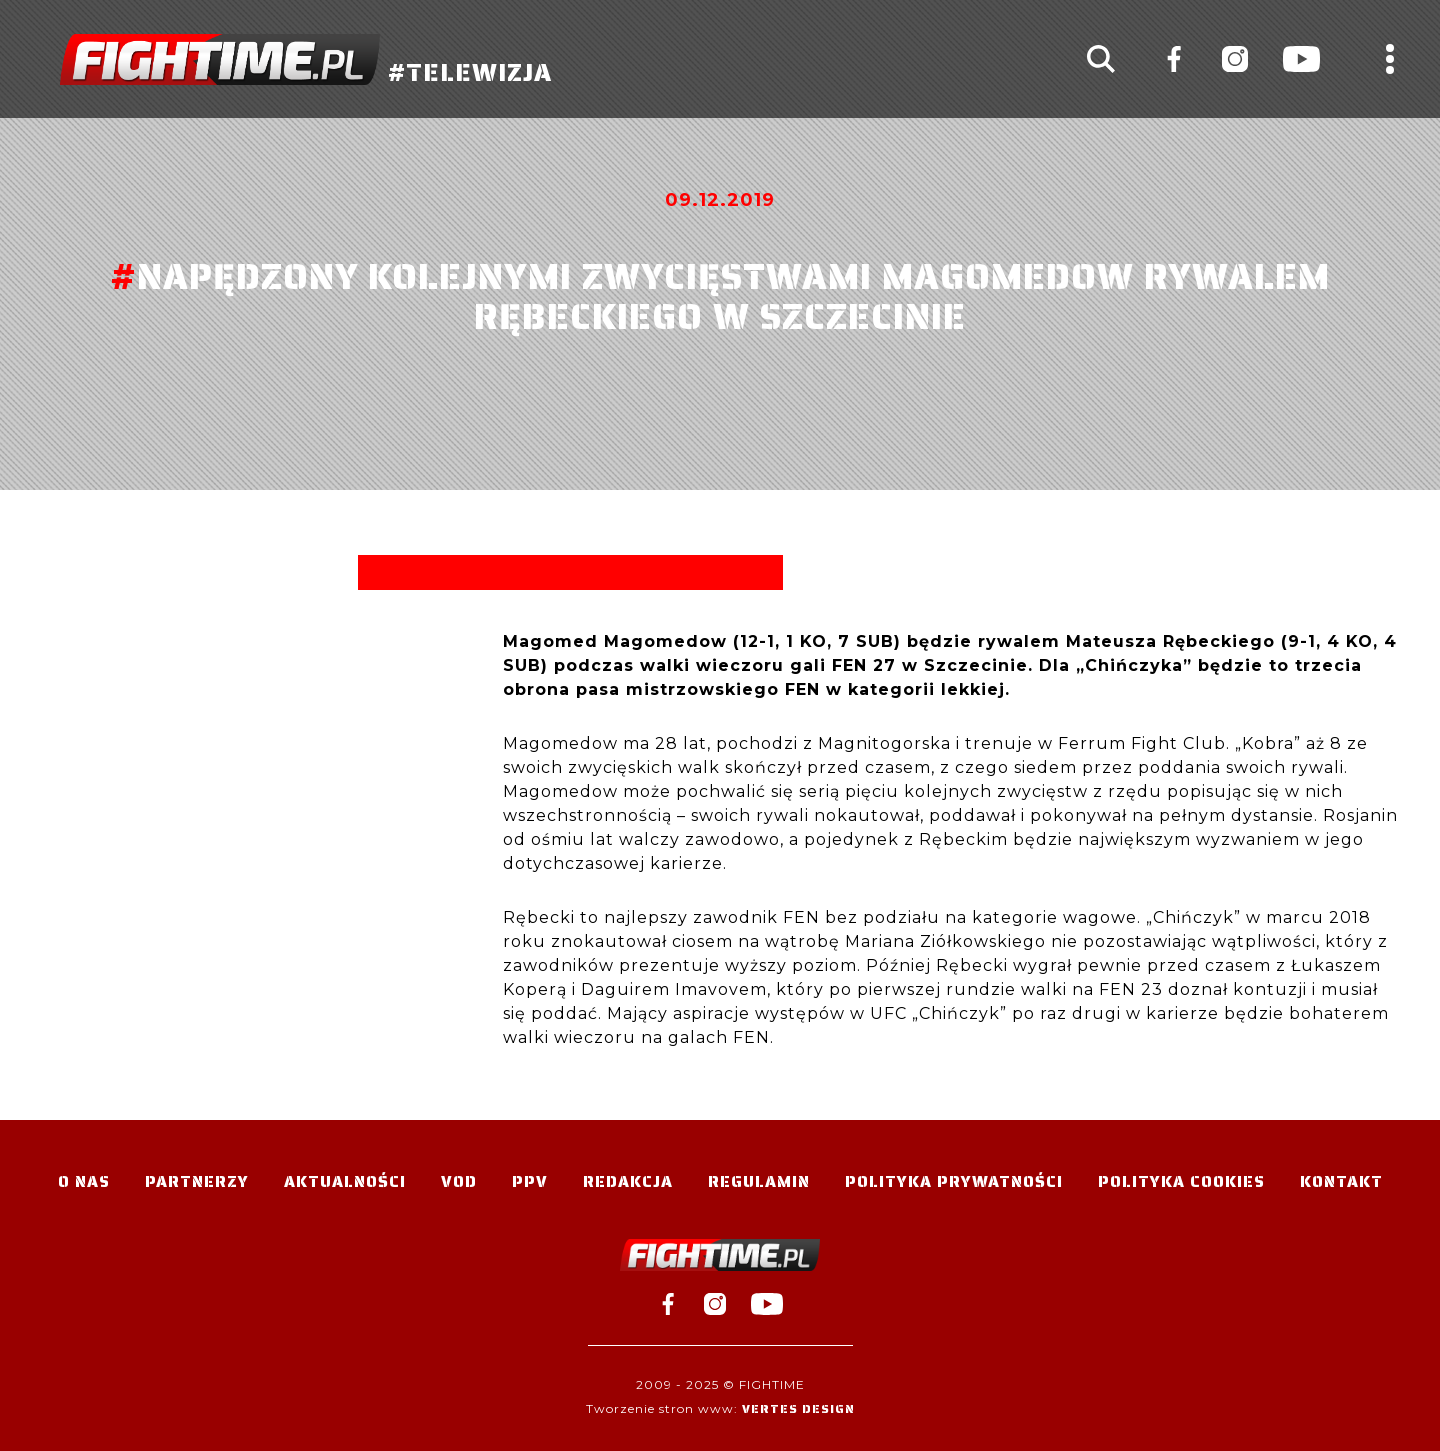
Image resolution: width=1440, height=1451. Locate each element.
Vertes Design (798, 1408)
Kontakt (1341, 1181)
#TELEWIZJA (306, 59)
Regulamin (759, 1181)
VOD (459, 1181)
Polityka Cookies (1181, 1181)
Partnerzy (197, 1181)
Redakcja (628, 1181)
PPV (530, 1181)
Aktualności (345, 1181)
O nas (84, 1181)
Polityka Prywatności (954, 1181)
